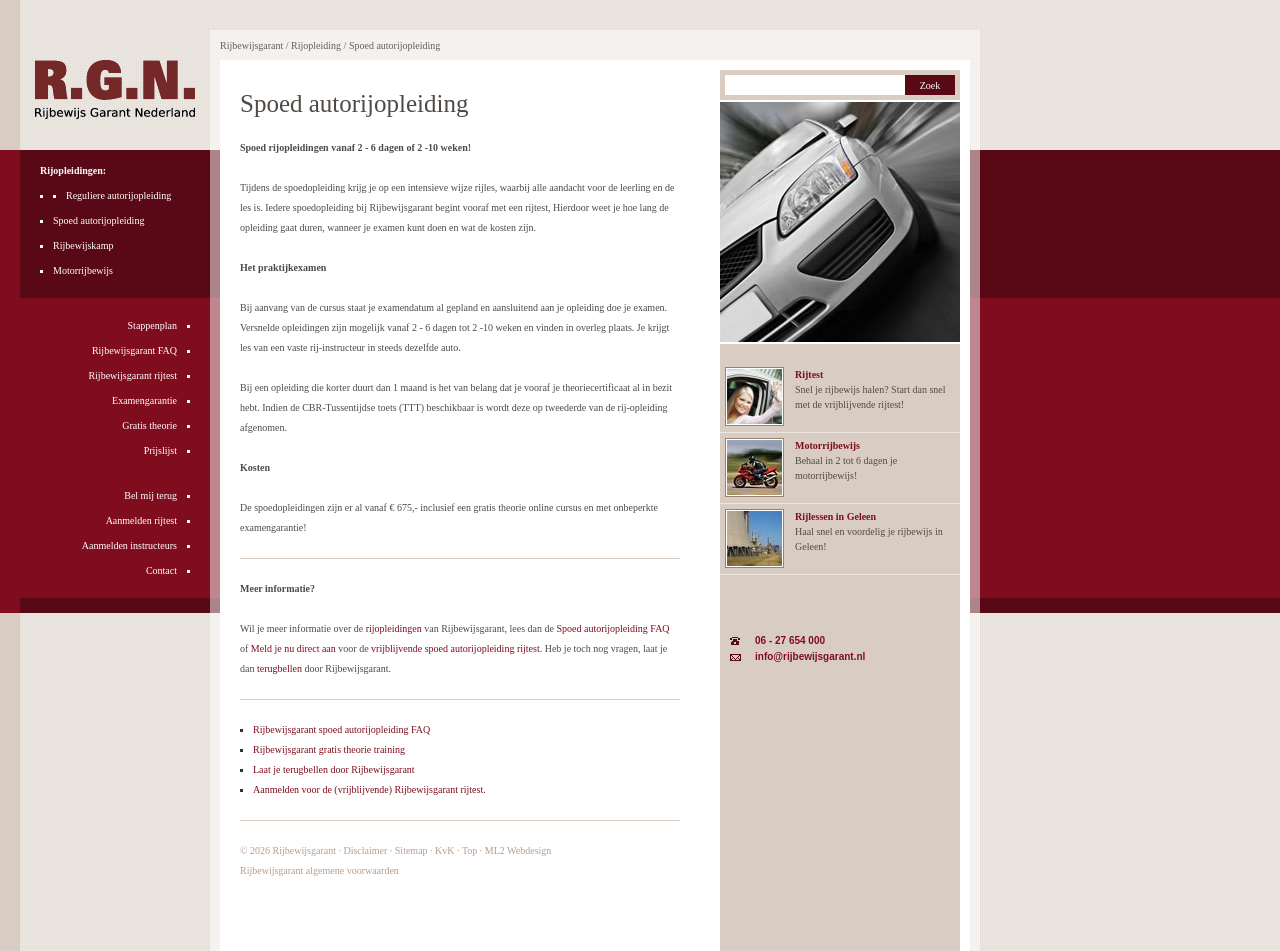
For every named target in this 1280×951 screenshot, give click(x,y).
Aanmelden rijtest (141, 520)
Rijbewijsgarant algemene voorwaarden (319, 870)
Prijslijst (160, 450)
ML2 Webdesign (518, 850)
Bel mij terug (150, 495)
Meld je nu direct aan (293, 648)
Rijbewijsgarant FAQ (134, 350)
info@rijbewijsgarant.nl (810, 656)
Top (469, 850)
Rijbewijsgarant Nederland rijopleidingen (115, 89)
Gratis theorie (149, 425)
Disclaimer (365, 850)
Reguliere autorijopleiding (118, 195)
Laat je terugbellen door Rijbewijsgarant (334, 769)
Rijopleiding (316, 45)
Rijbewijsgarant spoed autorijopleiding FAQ (341, 729)
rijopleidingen (394, 628)
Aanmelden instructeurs (129, 545)
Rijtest (809, 374)
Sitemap (411, 850)
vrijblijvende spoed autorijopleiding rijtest (455, 648)
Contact (161, 570)
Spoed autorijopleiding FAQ (612, 628)
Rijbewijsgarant (304, 850)
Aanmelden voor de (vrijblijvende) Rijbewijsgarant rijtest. (369, 789)
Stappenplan (152, 325)
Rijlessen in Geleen (835, 516)
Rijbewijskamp (83, 245)
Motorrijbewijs (83, 270)
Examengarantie (144, 400)
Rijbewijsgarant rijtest (132, 375)
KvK (444, 850)
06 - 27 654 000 (790, 640)
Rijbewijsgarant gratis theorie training (329, 749)
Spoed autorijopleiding (98, 220)
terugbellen (279, 668)
